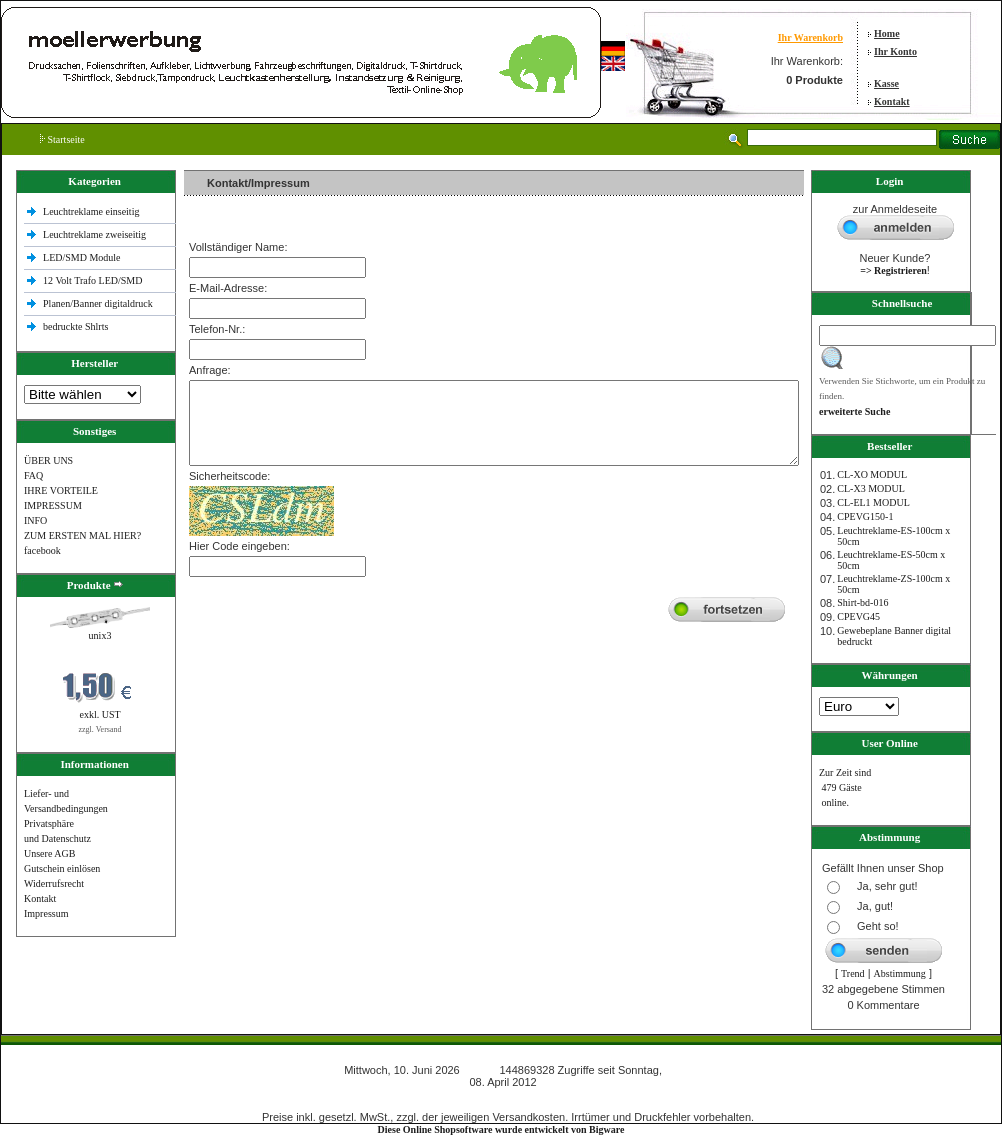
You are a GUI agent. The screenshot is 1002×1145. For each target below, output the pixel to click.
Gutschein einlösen (62, 868)
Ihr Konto (895, 51)
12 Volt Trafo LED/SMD (92, 280)
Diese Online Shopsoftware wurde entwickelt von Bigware (501, 1129)
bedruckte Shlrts (75, 326)
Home (887, 33)
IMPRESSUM (53, 505)
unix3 (100, 635)
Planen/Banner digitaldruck (98, 303)
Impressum (46, 913)
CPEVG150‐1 (865, 516)
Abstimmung (900, 973)
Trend (853, 973)
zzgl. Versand (100, 729)
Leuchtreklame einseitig (92, 211)
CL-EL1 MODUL (873, 502)
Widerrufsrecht (54, 883)
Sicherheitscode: (229, 476)
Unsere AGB (49, 853)
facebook (42, 550)
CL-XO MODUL (872, 474)
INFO (35, 520)
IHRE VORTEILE (61, 490)
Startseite (62, 139)
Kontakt (892, 101)
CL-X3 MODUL (871, 488)
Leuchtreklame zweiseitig (96, 234)
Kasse (886, 83)
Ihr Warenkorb (810, 37)
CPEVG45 (858, 616)
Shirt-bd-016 (862, 602)
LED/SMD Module (82, 257)
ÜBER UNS (48, 460)
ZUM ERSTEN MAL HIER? (82, 535)
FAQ (33, 475)
